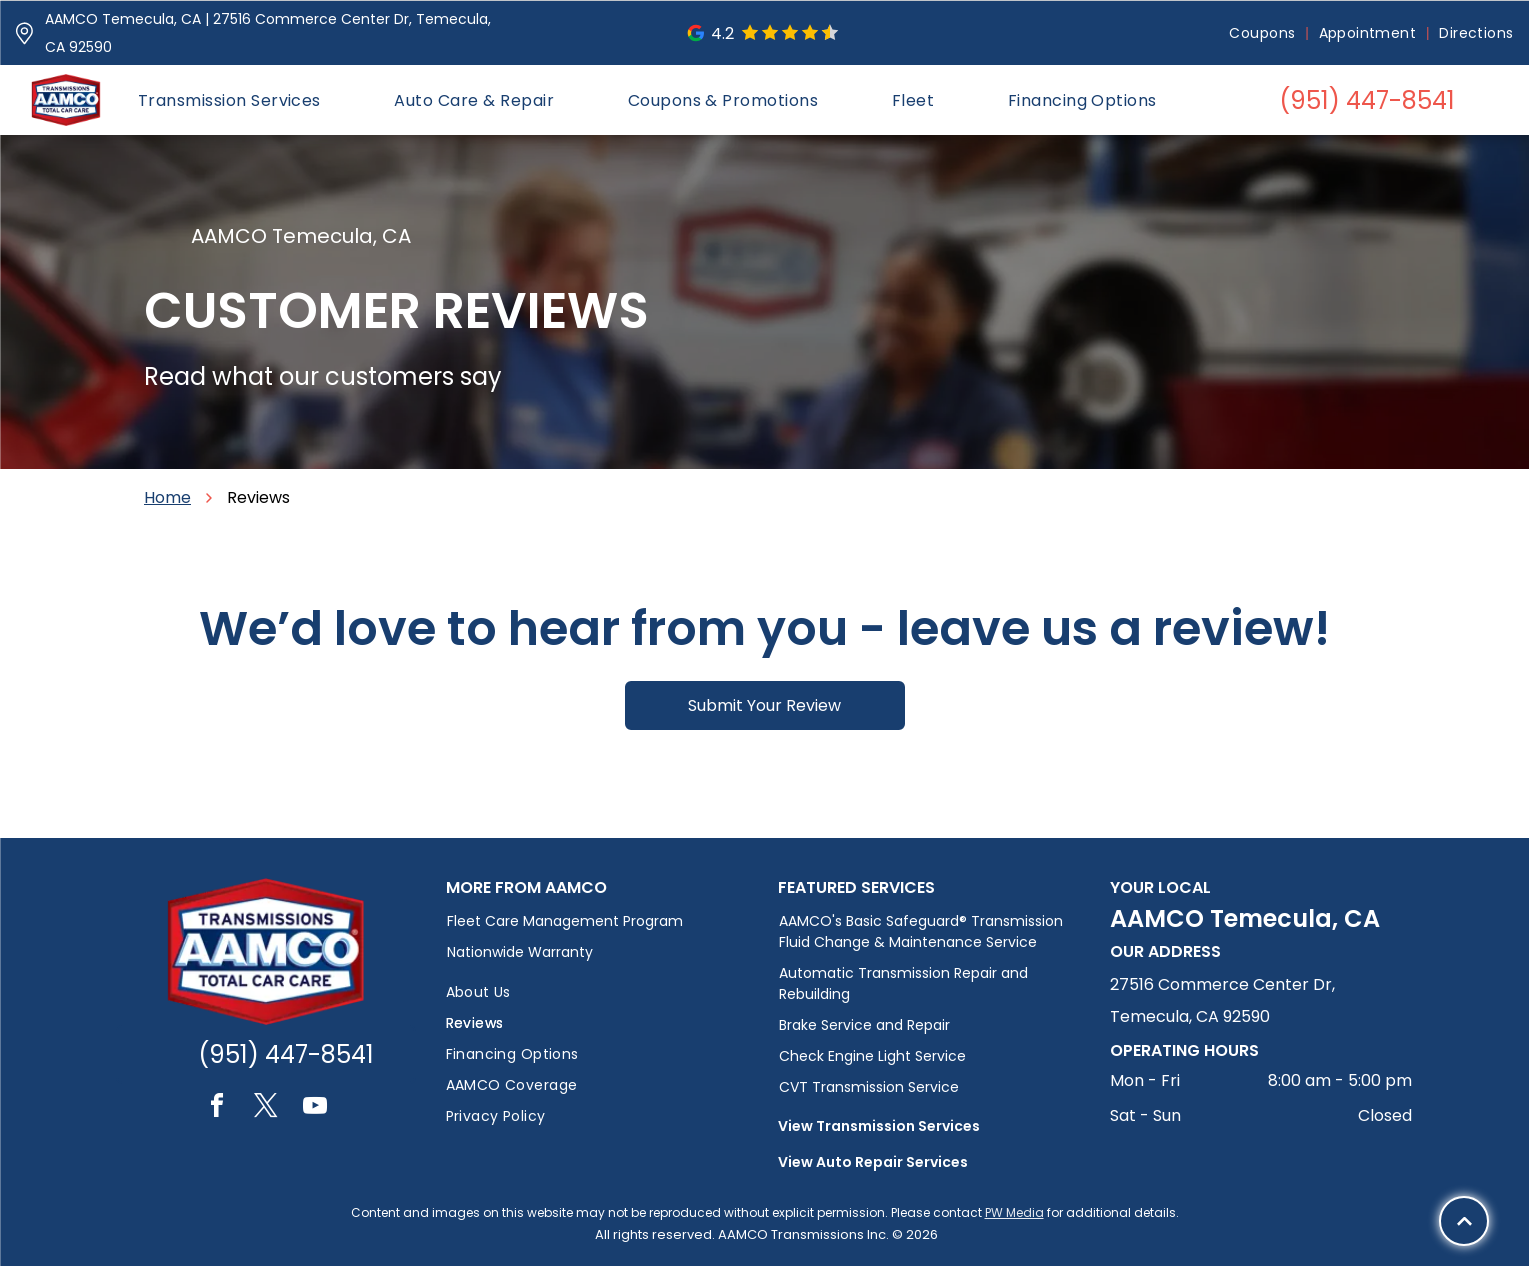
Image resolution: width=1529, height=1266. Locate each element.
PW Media (1014, 1212)
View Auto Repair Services (873, 1162)
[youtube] (315, 1108)
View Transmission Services (879, 1126)
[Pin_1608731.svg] (24, 33)
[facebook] (217, 1108)
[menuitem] (1263, 33)
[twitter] (266, 1108)
